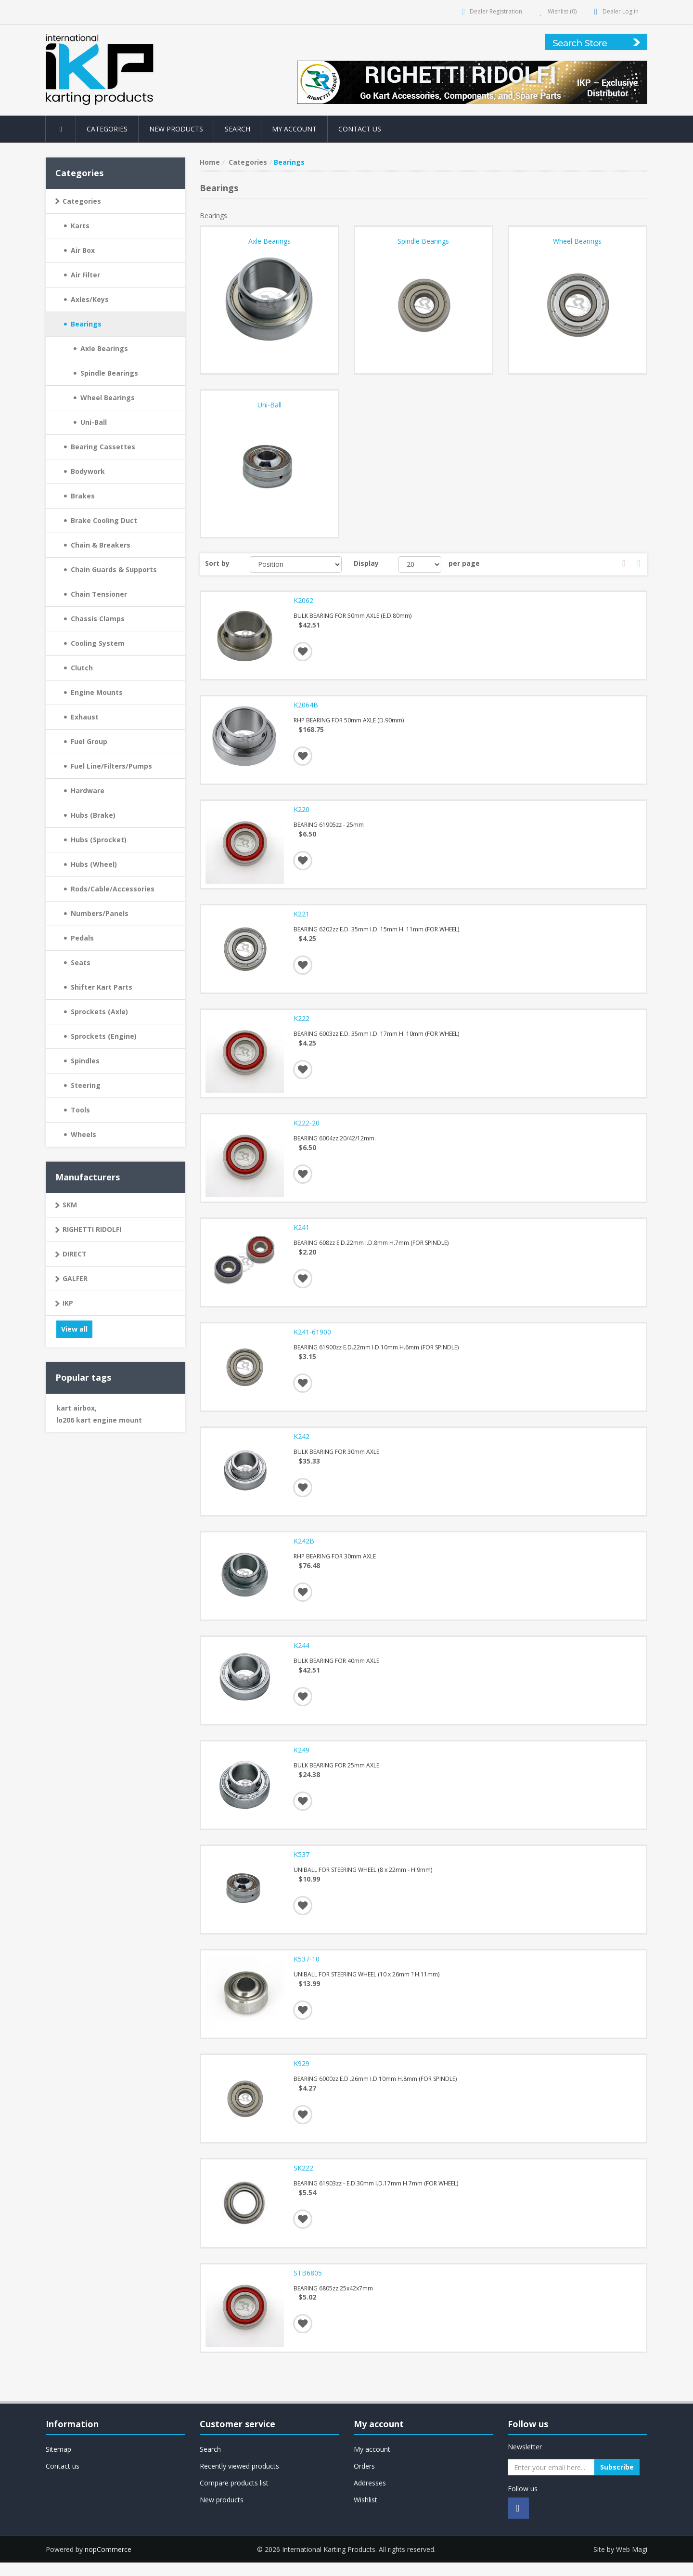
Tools (80, 1109)
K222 (302, 1022)
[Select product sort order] (296, 564)
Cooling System (98, 643)
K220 (302, 811)
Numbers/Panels (99, 913)
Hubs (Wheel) (94, 864)
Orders (364, 2479)
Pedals (82, 937)
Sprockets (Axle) (99, 1011)
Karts (80, 225)
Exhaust (85, 716)
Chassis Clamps (98, 618)
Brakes (83, 495)
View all (74, 1329)
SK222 (304, 2181)
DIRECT (75, 1253)
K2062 (304, 601)
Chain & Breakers (100, 544)
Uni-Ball (93, 422)
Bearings (86, 323)
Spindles (85, 1060)
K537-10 (307, 1970)
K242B (304, 1548)
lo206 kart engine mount (99, 1420)
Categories (82, 201)
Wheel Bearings (107, 397)
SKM (70, 1204)
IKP (68, 1303)
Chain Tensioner (99, 594)
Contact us (360, 128)
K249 (302, 1759)
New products (177, 128)
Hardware (87, 790)
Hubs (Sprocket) (99, 839)
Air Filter (85, 274)
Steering (86, 1085)
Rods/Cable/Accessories (112, 888)
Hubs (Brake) (93, 815)
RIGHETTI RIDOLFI (92, 1229)
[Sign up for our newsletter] (551, 2481)
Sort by (217, 563)
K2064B (306, 706)
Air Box (83, 250)
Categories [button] (107, 128)
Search (238, 128)
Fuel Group (89, 741)
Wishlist (365, 2513)
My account (294, 128)
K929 (302, 2075)
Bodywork (88, 471)
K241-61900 (313, 1338)
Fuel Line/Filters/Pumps (111, 766)
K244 (302, 1654)
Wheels (83, 1134)
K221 (302, 917)
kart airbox (76, 1407)
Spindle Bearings (109, 373)
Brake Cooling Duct (104, 520)
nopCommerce (108, 2562)
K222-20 (307, 1127)
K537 (302, 1864)
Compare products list (234, 2496)
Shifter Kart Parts (101, 987)
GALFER (75, 1278)
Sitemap (58, 2463)
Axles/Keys (90, 299)
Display (366, 563)
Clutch (82, 667)
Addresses (370, 2496)
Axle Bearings (104, 348)
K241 (302, 1233)
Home (210, 162)
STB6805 (308, 2286)
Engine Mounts (97, 692)
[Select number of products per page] (419, 564)
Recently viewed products (239, 2479)
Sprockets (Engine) (104, 1036)
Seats (80, 962)
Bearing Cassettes (103, 446)
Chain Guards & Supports (114, 569)
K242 (302, 1443)
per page (464, 563)
